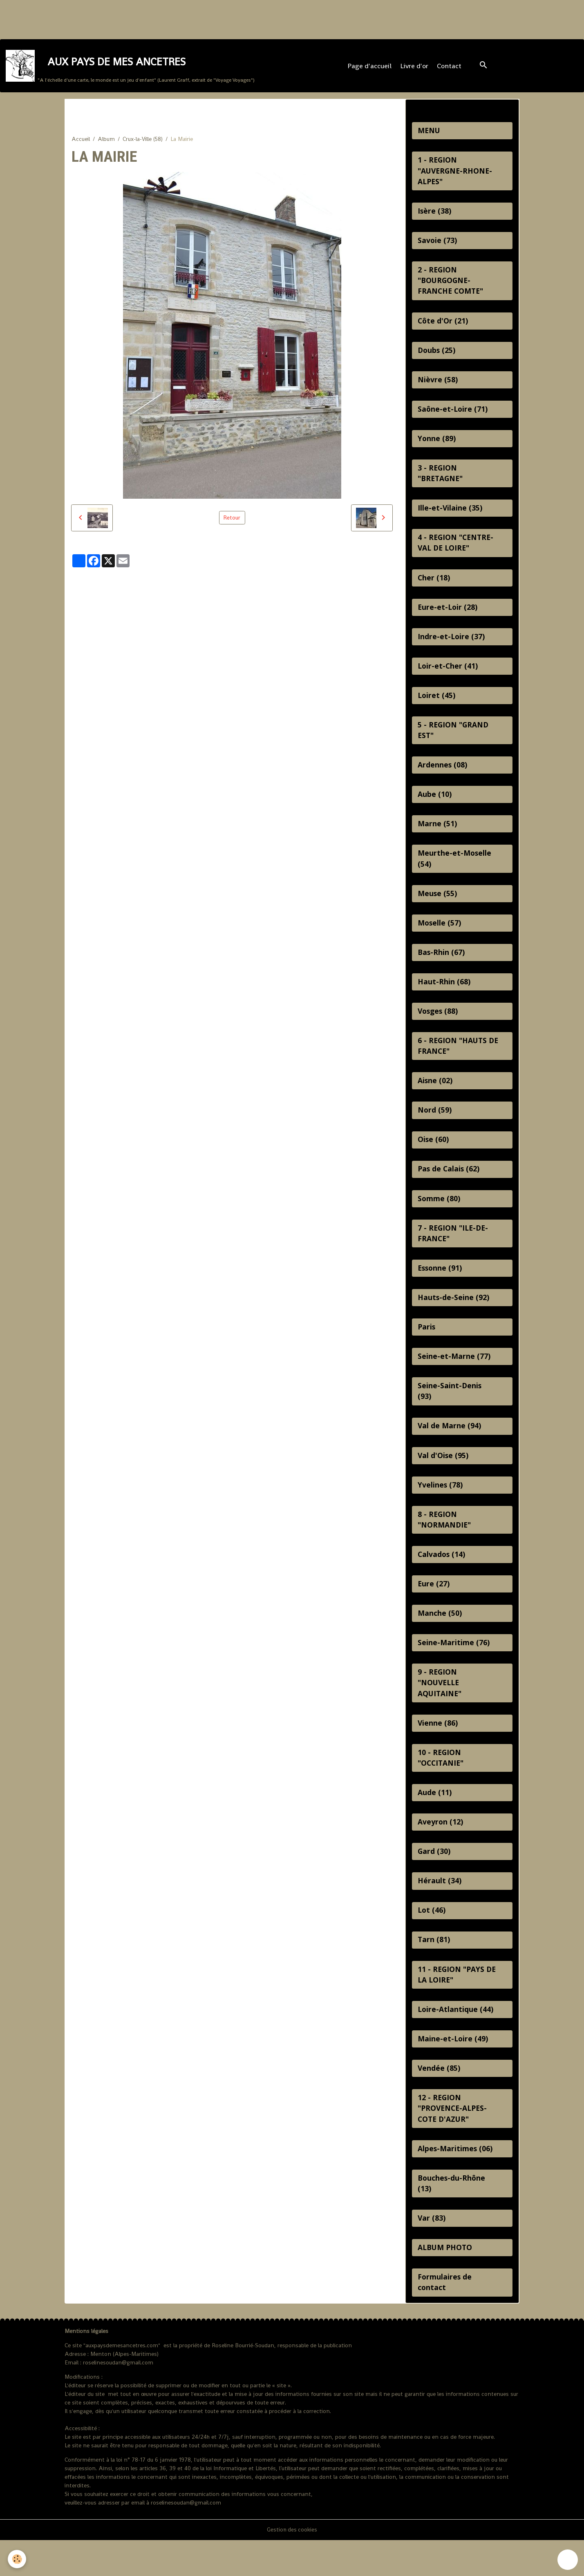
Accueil (81, 142)
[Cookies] (17, 2559)
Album (106, 142)
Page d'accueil (370, 67)
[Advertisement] (149, 18)
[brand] (130, 67)
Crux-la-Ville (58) (143, 142)
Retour (232, 520)
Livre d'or (415, 67)
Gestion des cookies (292, 2565)
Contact (449, 67)
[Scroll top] (567, 2559)
